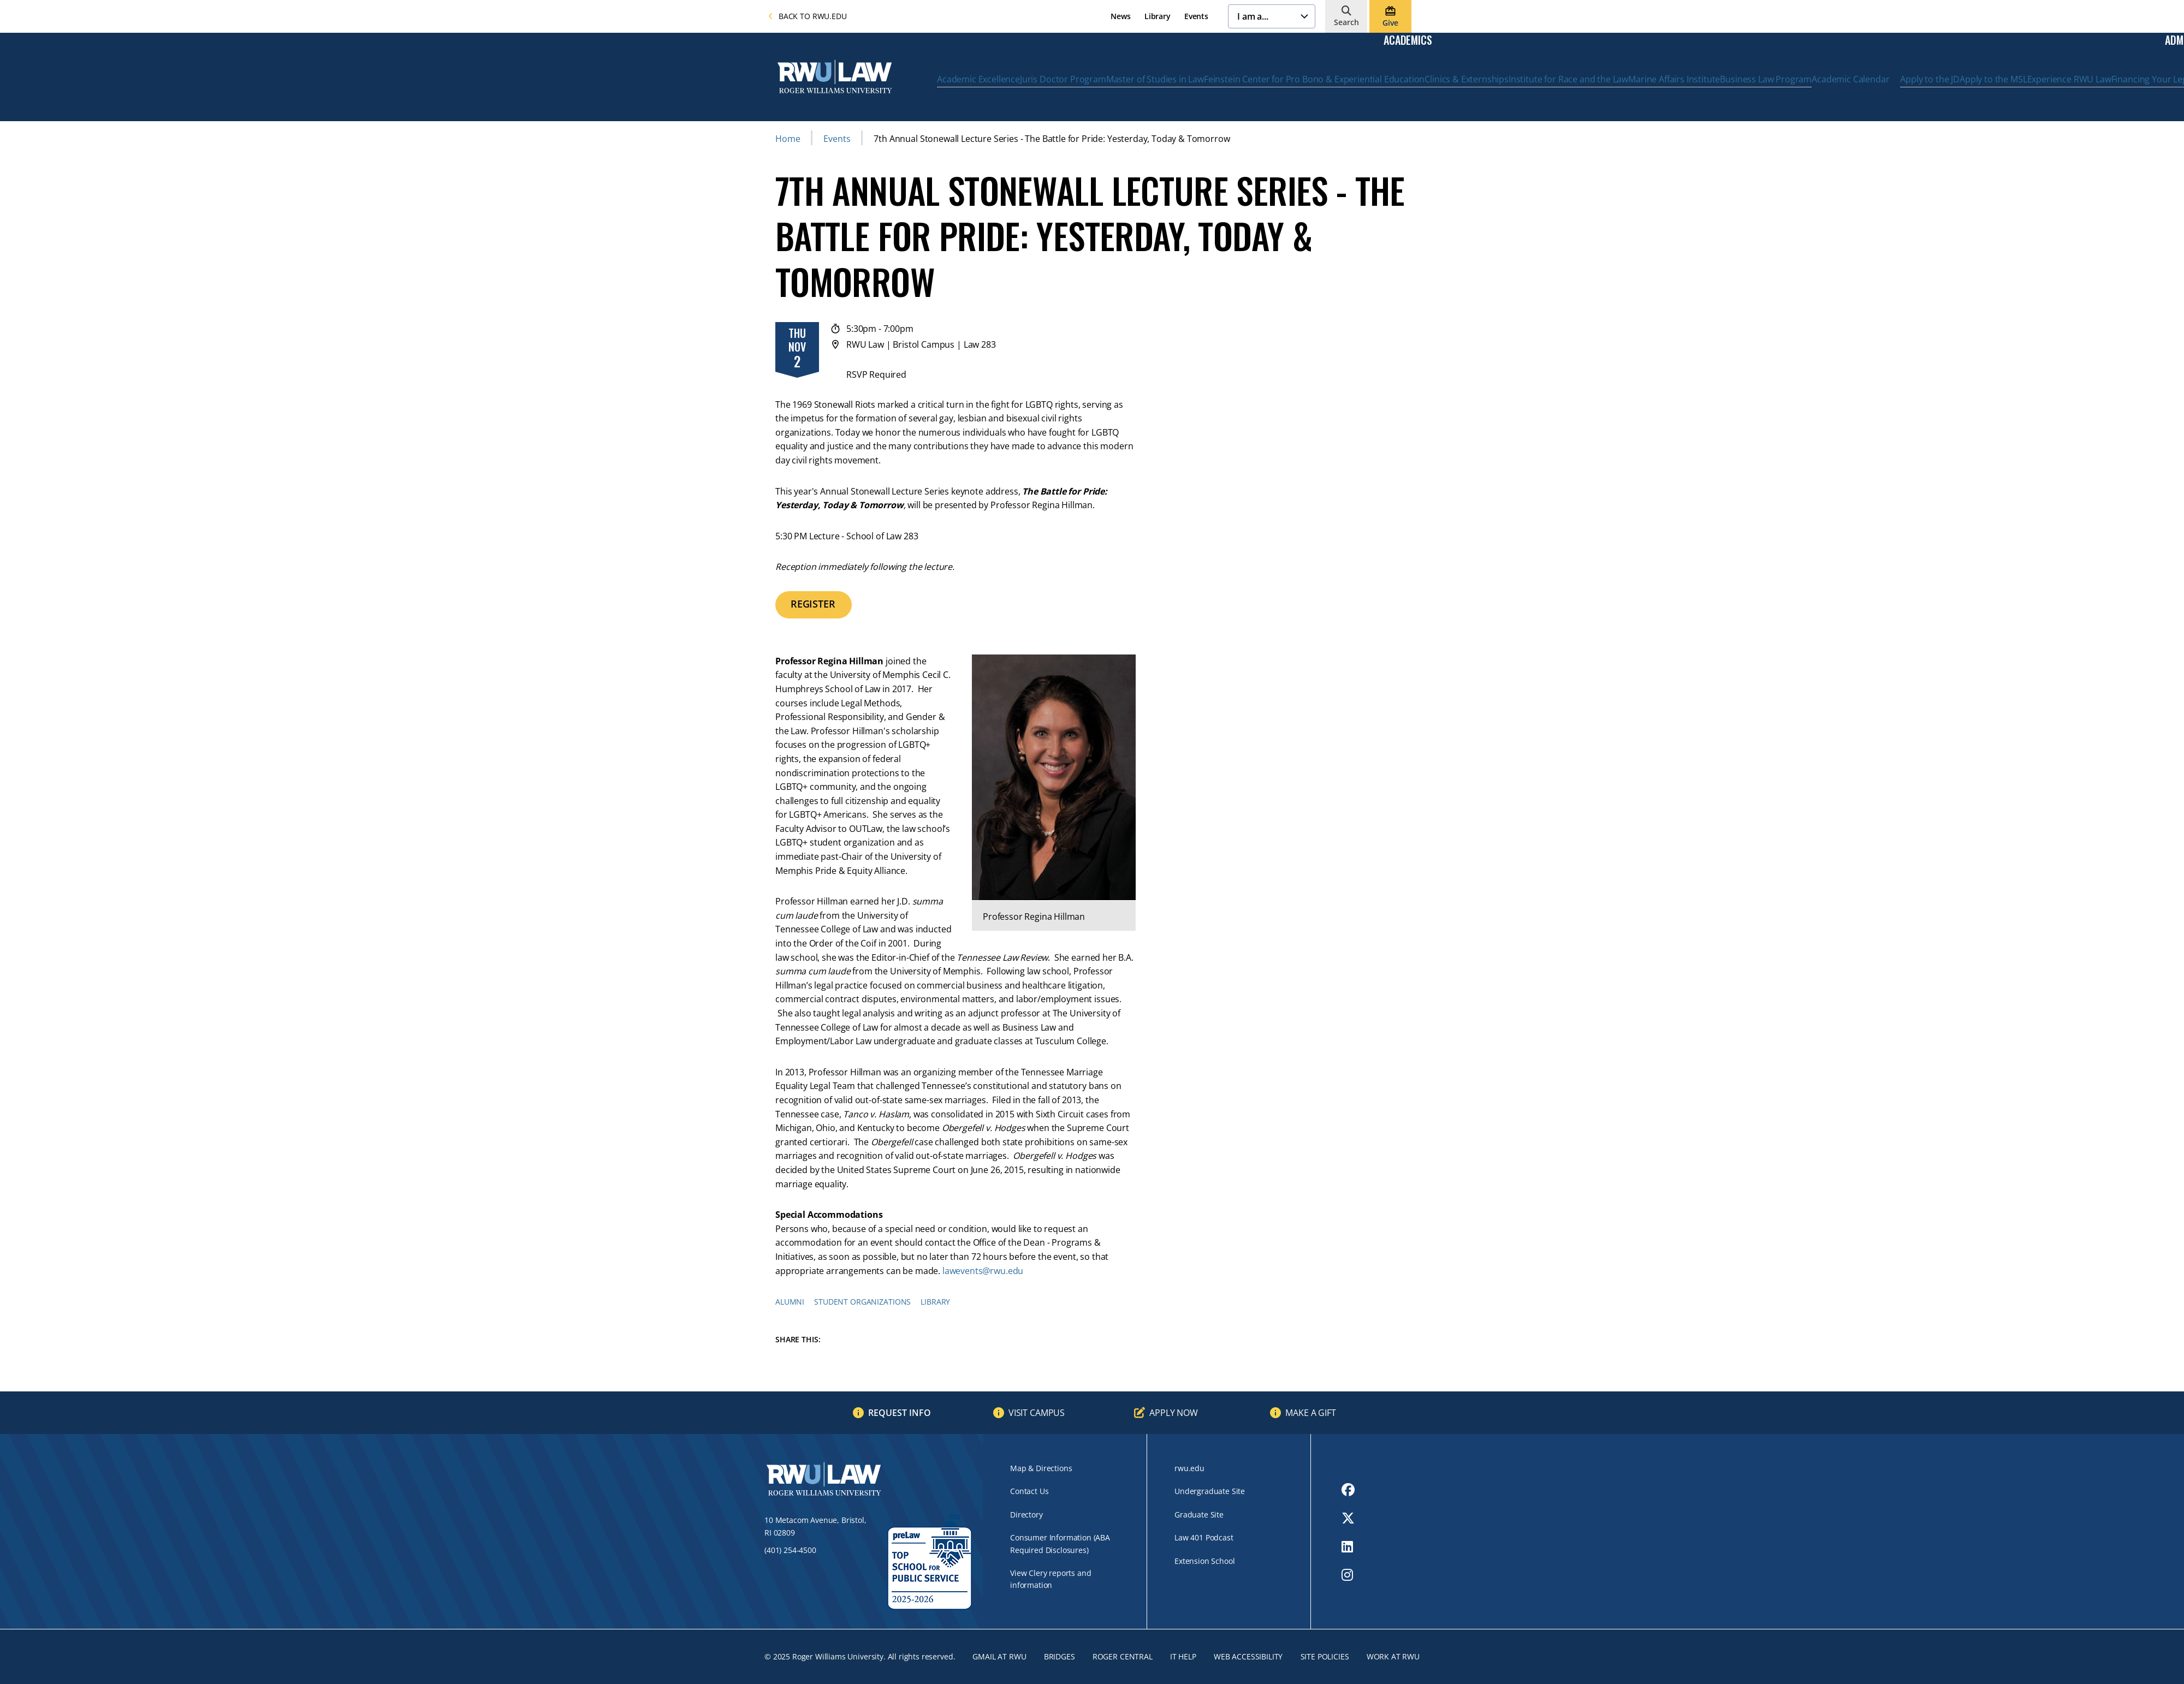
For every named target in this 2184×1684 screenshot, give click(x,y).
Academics (1408, 40)
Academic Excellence (978, 79)
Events (1196, 16)
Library (1157, 16)
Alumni (789, 1301)
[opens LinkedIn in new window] (1348, 1546)
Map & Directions (1041, 1468)
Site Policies (1325, 1656)
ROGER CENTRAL (1123, 1656)
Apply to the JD (1930, 79)
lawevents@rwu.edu (982, 1271)
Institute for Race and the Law (1568, 79)
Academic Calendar (1850, 79)
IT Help (1183, 1656)
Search (1346, 22)
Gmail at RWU (999, 1656)
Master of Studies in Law (1155, 79)
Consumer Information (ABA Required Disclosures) (1060, 1543)
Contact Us (1029, 1491)
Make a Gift (1310, 1413)
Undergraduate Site (1209, 1491)
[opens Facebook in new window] (1348, 1489)
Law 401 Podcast (1203, 1537)
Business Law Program (1766, 79)
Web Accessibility (1248, 1656)
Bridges (1059, 1656)
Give (1390, 22)
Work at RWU (1393, 1656)
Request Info (899, 1413)
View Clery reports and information (1050, 1579)
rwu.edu (1189, 1468)
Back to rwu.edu (807, 16)
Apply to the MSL (1993, 79)
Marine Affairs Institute (1674, 79)
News (1120, 16)
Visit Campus (1036, 1413)
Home (787, 139)
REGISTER (813, 603)
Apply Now (1173, 1413)
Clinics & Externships (1467, 79)
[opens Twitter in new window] (1348, 1518)
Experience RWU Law (2069, 79)
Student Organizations (862, 1301)
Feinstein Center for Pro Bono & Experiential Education (1314, 79)
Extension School (1204, 1561)
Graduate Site (1199, 1514)
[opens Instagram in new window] (1348, 1574)
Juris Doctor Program (1063, 79)
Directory (1026, 1514)
